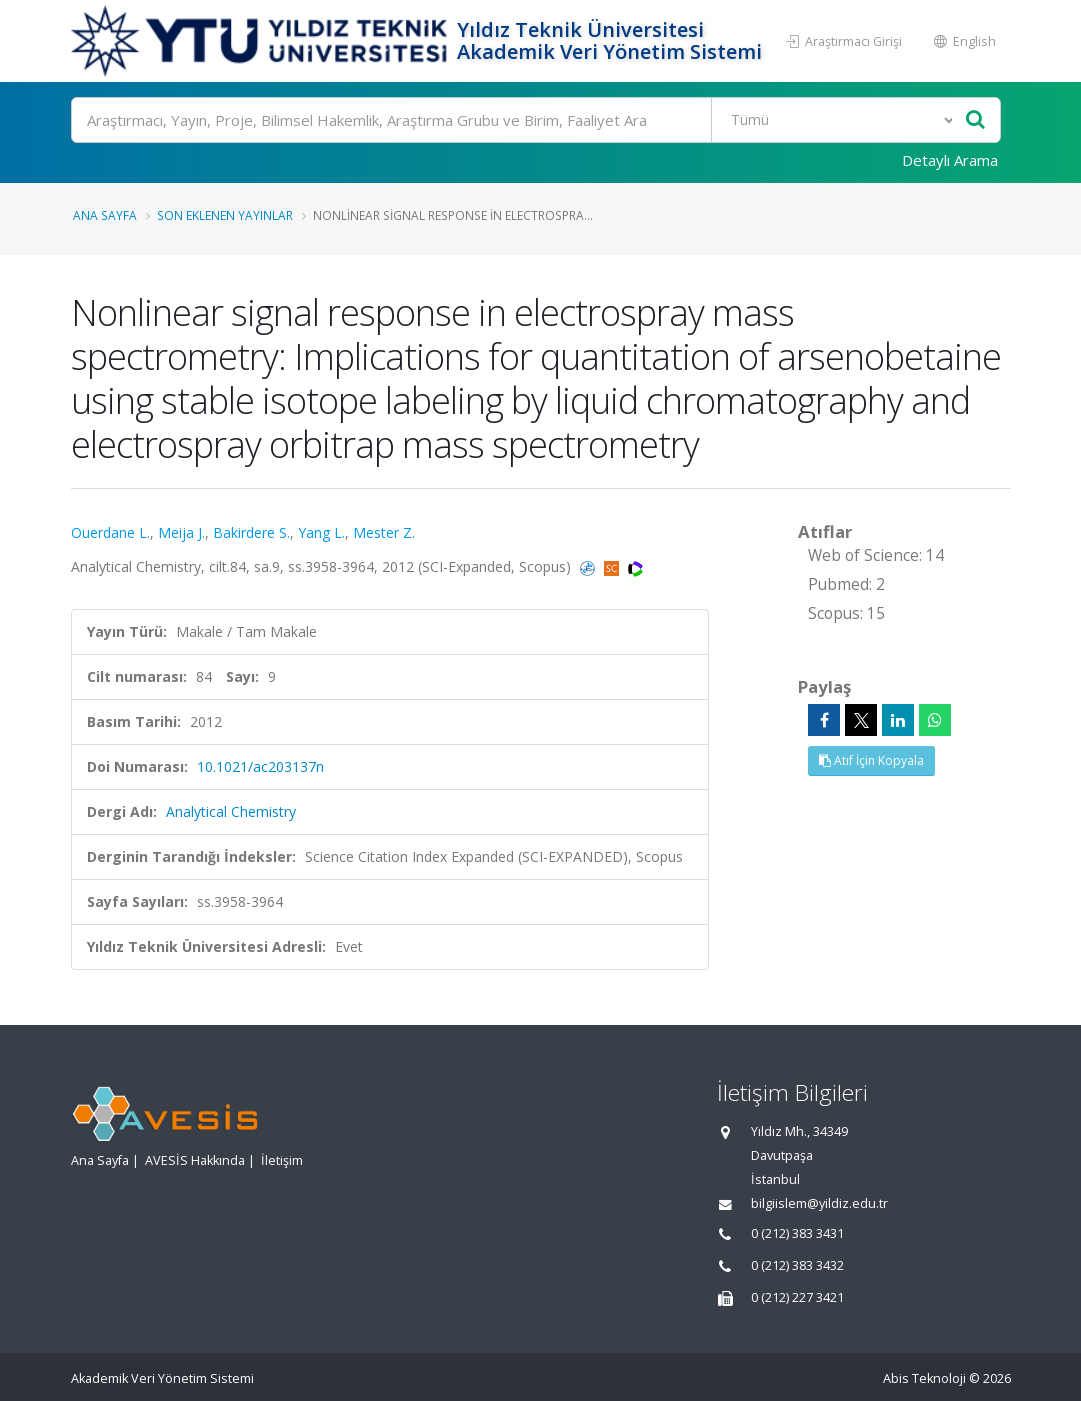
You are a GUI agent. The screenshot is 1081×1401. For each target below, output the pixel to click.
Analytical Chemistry (231, 811)
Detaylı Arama (950, 160)
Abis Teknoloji (924, 1378)
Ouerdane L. (110, 532)
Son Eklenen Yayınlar (225, 215)
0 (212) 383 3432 (797, 1265)
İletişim (282, 1160)
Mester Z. (384, 532)
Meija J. (181, 532)
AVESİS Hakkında (195, 1160)
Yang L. (321, 532)
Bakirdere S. (251, 532)
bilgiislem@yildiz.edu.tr (819, 1203)
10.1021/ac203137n (260, 766)
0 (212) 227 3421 (797, 1297)
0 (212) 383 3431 (797, 1233)
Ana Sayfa (105, 215)
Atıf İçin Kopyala (871, 760)
